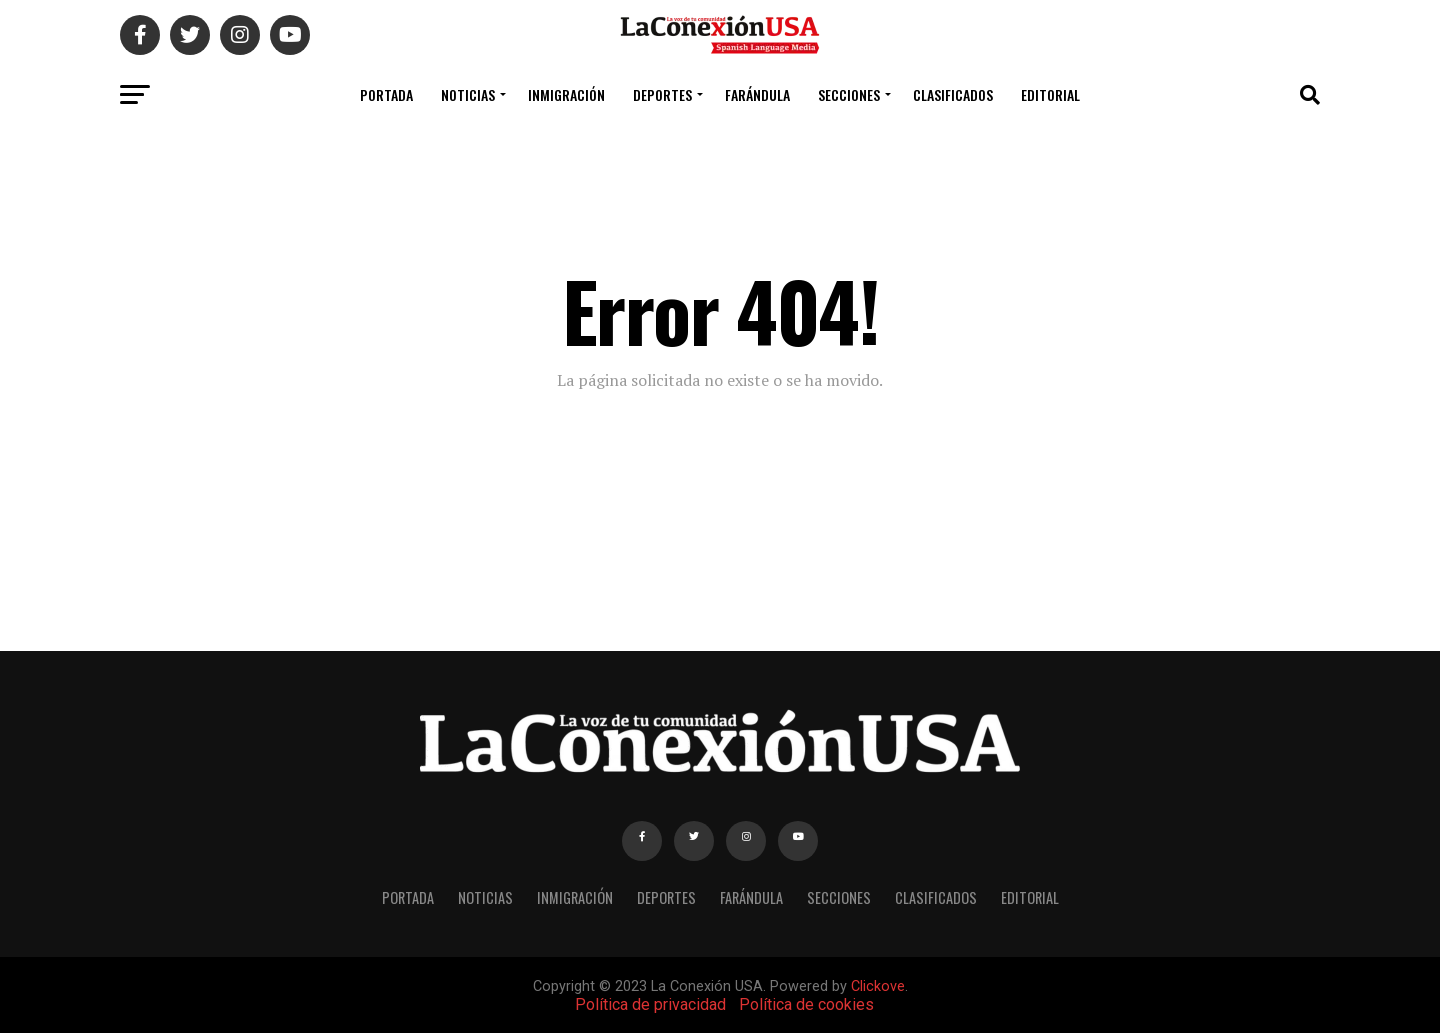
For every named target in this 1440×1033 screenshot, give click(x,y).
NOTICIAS (468, 94)
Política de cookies (806, 1004)
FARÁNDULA (757, 94)
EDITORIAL (1050, 94)
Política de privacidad (650, 1004)
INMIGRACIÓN (566, 94)
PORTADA (386, 94)
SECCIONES (849, 94)
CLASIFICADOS (953, 94)
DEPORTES (662, 94)
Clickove (878, 986)
